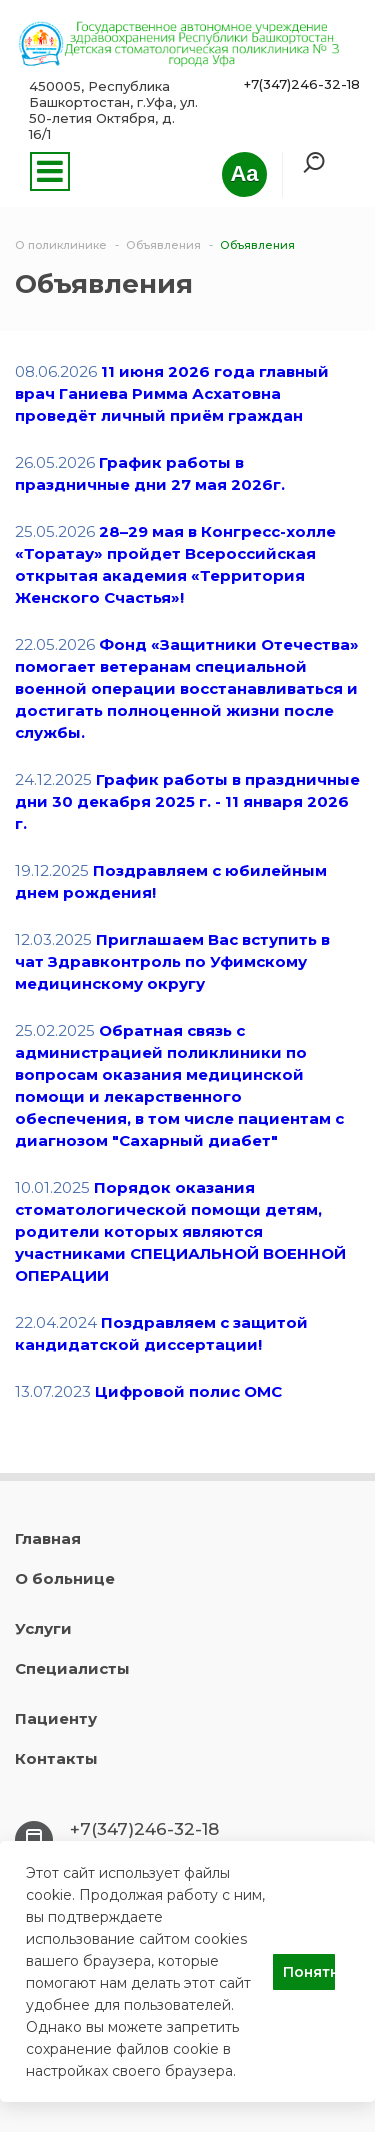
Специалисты (72, 1668)
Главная (48, 1538)
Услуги (43, 1628)
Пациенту (56, 1718)
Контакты (56, 1758)
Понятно (309, 1972)
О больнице (65, 1578)
